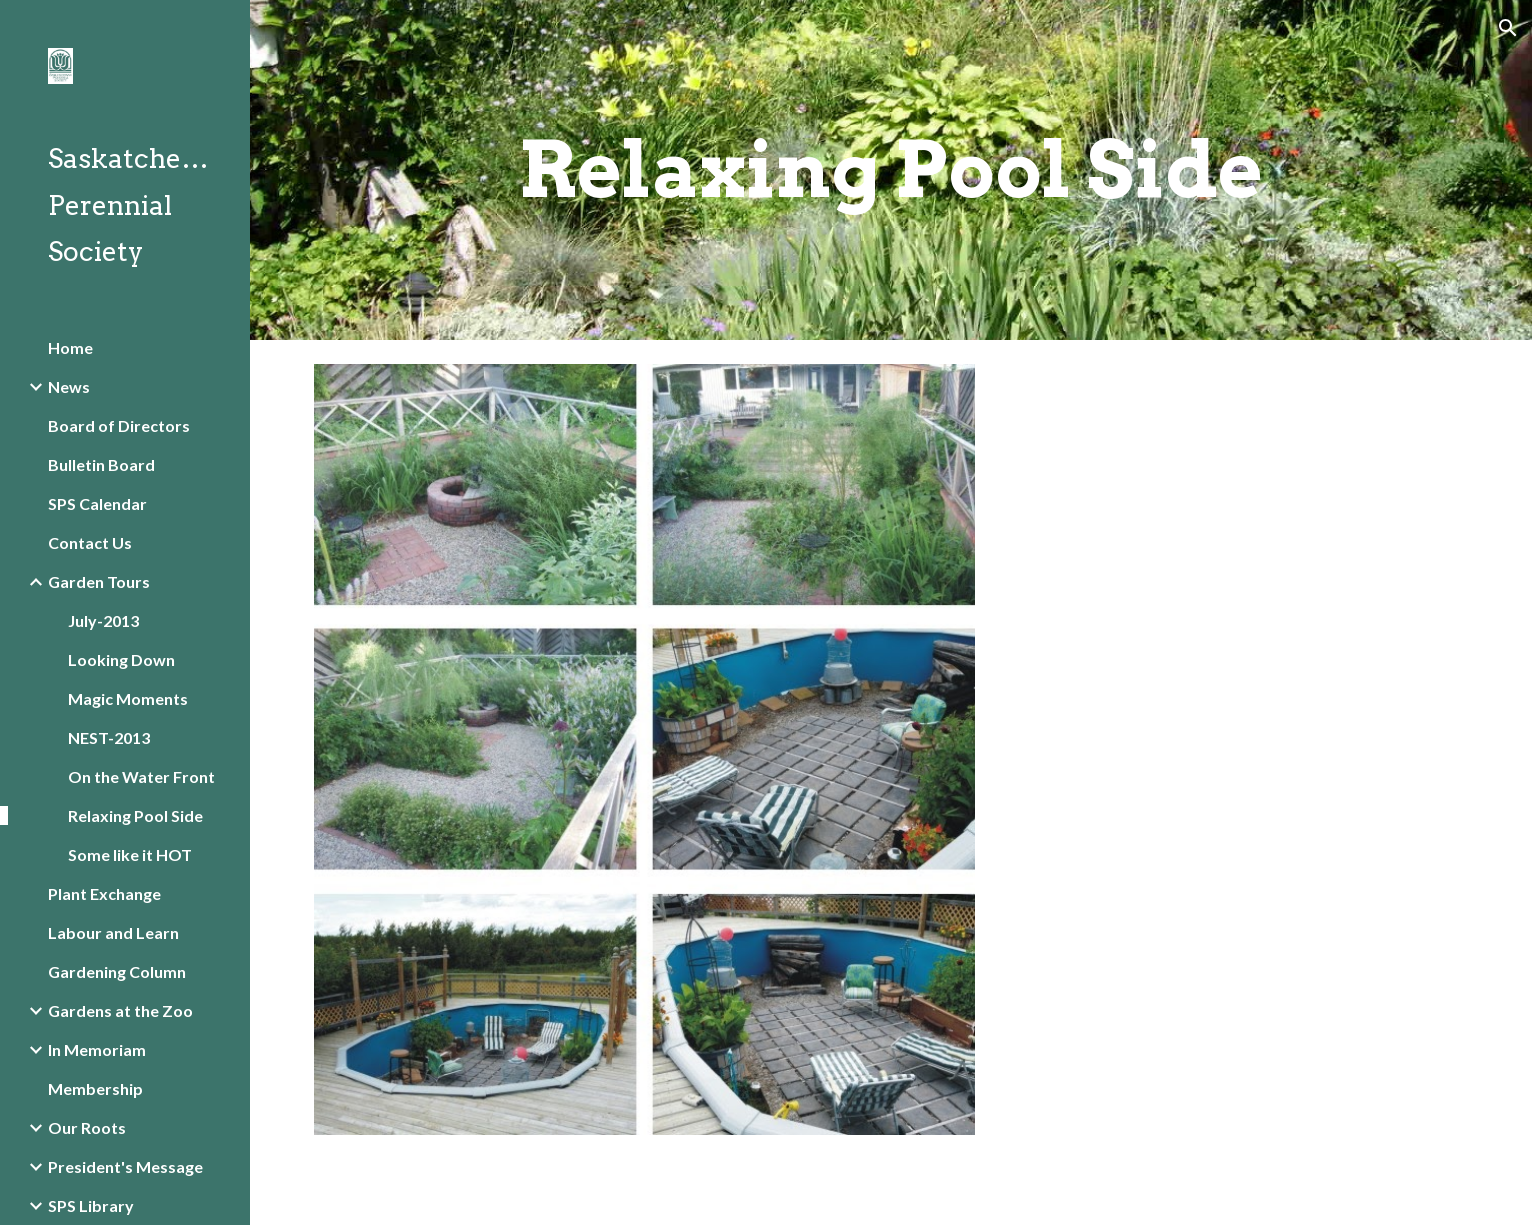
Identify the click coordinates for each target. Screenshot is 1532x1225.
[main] (891, 170)
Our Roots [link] (87, 1127)
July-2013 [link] (103, 620)
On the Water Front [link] (141, 776)
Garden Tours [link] (99, 581)
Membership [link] (95, 1088)
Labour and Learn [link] (113, 932)
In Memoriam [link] (97, 1049)
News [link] (69, 386)
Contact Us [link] (90, 542)
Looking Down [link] (121, 659)
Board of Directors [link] (119, 425)
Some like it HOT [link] (130, 854)
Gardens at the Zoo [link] (120, 1010)
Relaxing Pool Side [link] (135, 815)
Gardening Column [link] (117, 971)
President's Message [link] (125, 1166)
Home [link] (70, 347)
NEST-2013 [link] (109, 737)
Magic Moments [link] (128, 698)
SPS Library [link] (91, 1205)
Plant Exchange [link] (104, 893)
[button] (1508, 28)
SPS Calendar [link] (97, 503)
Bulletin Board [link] (101, 464)
